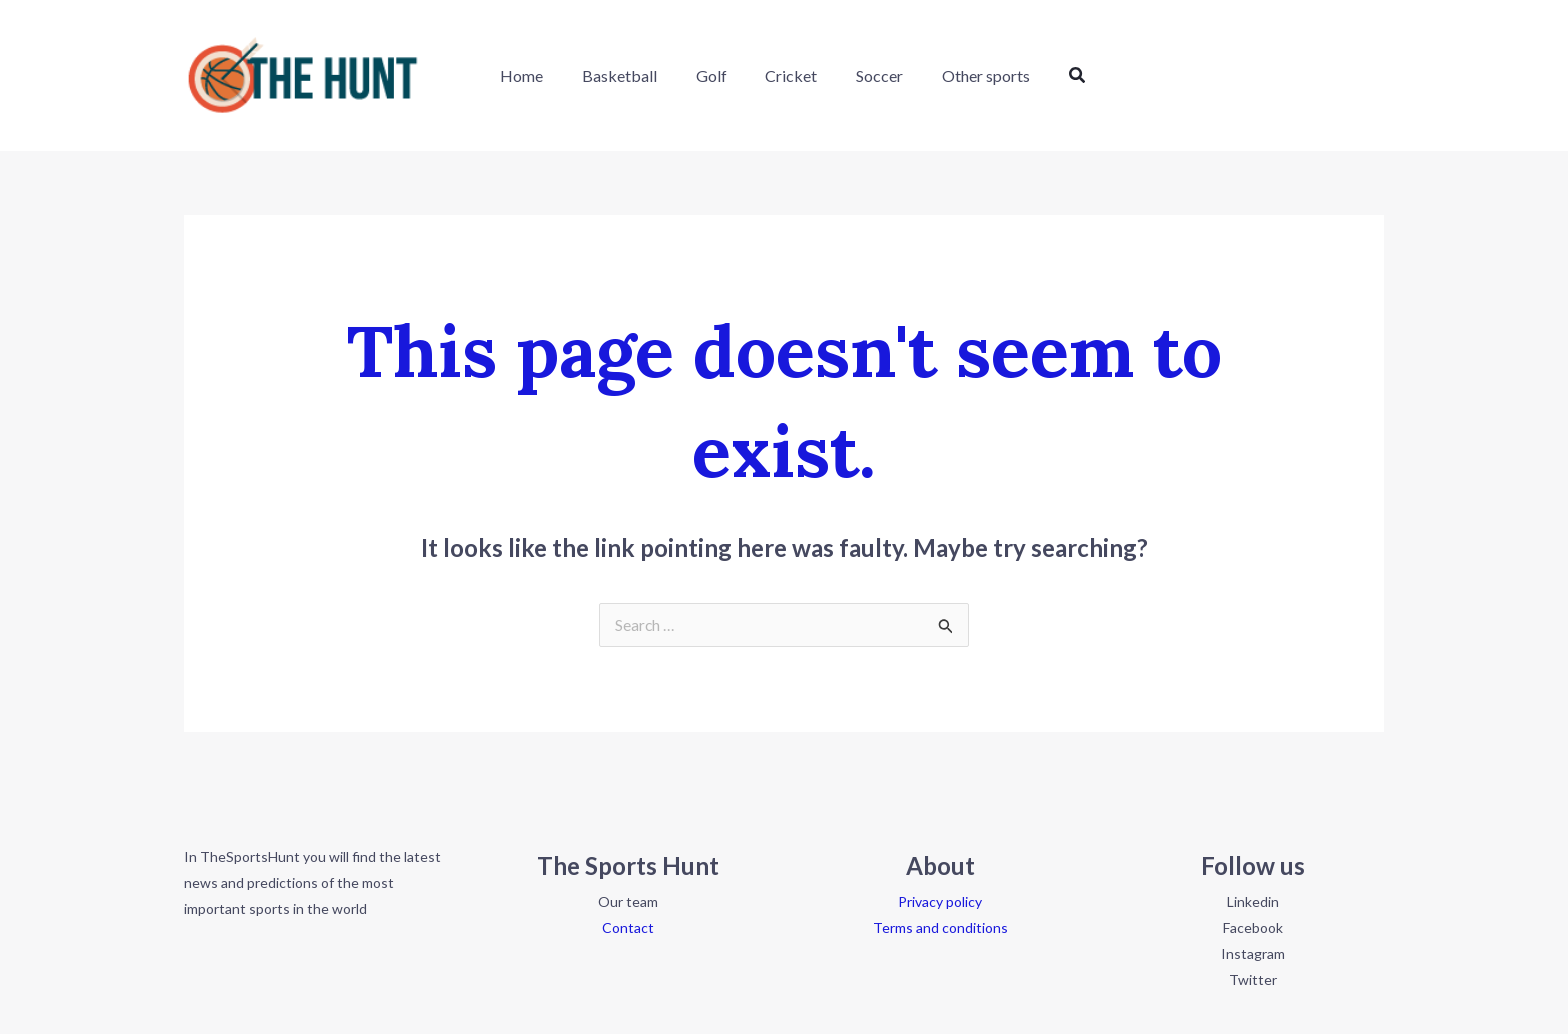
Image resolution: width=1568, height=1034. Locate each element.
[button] (1058, 75)
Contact (628, 928)
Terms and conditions (940, 928)
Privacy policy (940, 902)
